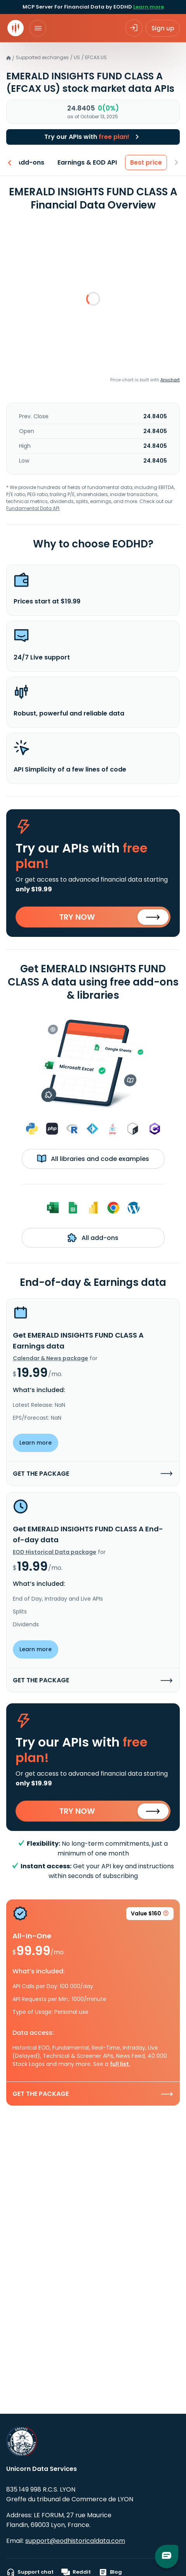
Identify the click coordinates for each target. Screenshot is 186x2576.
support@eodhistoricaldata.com (75, 2540)
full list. (120, 2064)
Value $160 (150, 1915)
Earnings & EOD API (87, 162)
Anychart (170, 380)
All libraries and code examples (93, 1158)
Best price (146, 162)
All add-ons (93, 1237)
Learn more (148, 7)
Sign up (162, 28)
